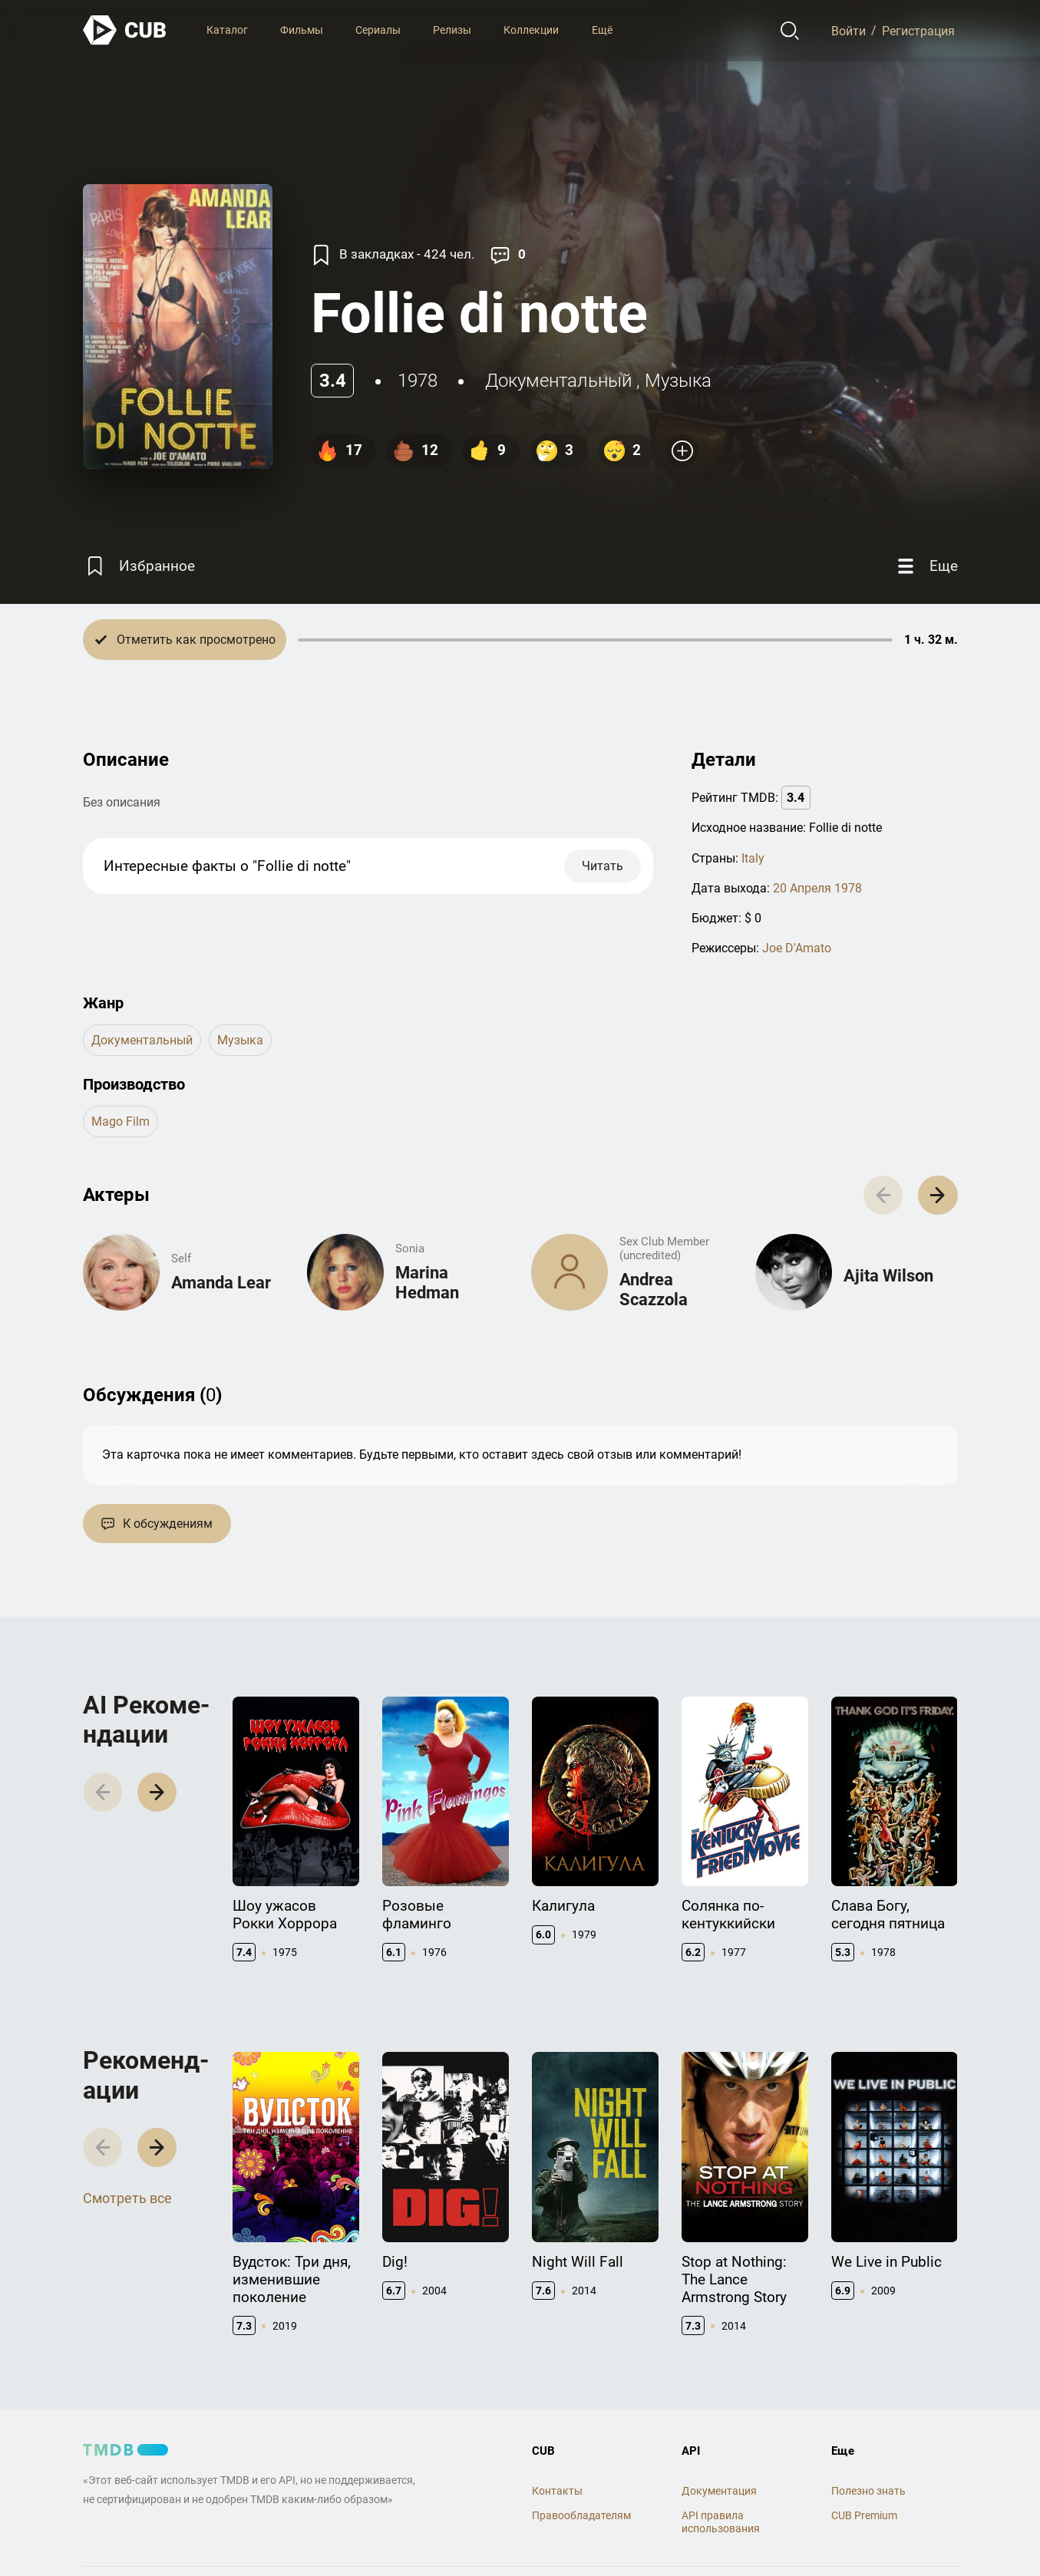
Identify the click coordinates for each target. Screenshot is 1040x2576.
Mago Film (120, 1121)
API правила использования (721, 2522)
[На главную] (125, 30)
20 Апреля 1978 (817, 888)
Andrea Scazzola (653, 1289)
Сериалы (378, 30)
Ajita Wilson (888, 1275)
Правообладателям (581, 2515)
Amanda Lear (221, 1282)
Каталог (227, 30)
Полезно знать (868, 2491)
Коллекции (531, 30)
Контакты (557, 2491)
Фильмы (301, 30)
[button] (937, 1195)
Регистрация (918, 30)
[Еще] (925, 566)
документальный (558, 380)
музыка (678, 380)
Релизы (452, 30)
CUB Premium (864, 2515)
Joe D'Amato (796, 948)
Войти (848, 30)
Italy (752, 858)
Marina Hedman (427, 1282)
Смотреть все (127, 2198)
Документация (719, 2491)
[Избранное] (139, 566)
